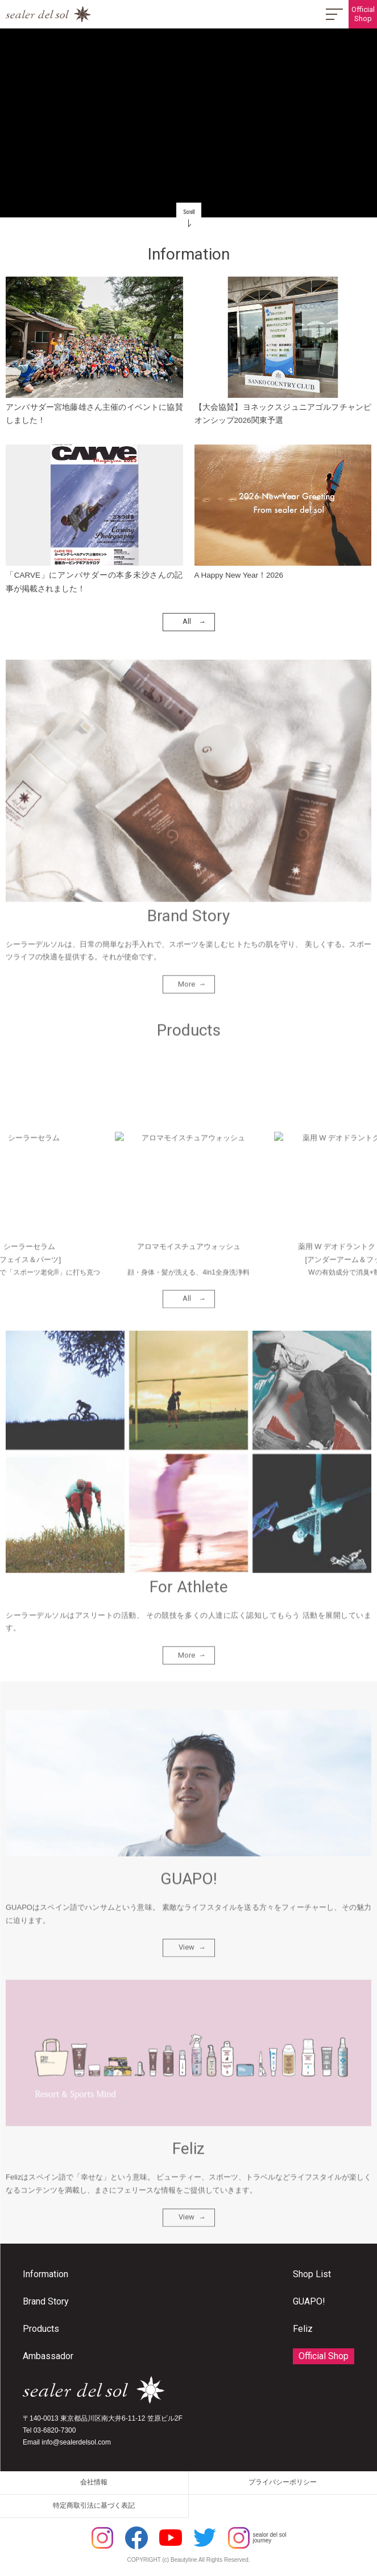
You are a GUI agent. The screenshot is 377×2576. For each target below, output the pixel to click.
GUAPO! (309, 2301)
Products (41, 2328)
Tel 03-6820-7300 (49, 2430)
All (187, 623)
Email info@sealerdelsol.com (67, 2442)
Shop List (312, 2274)
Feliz (303, 2328)
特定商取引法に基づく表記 (94, 2505)
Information (45, 2274)
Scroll (188, 212)
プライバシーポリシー (282, 2482)
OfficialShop (363, 14)
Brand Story (46, 2301)
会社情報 (93, 2482)
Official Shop (324, 2356)
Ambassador (48, 2356)
